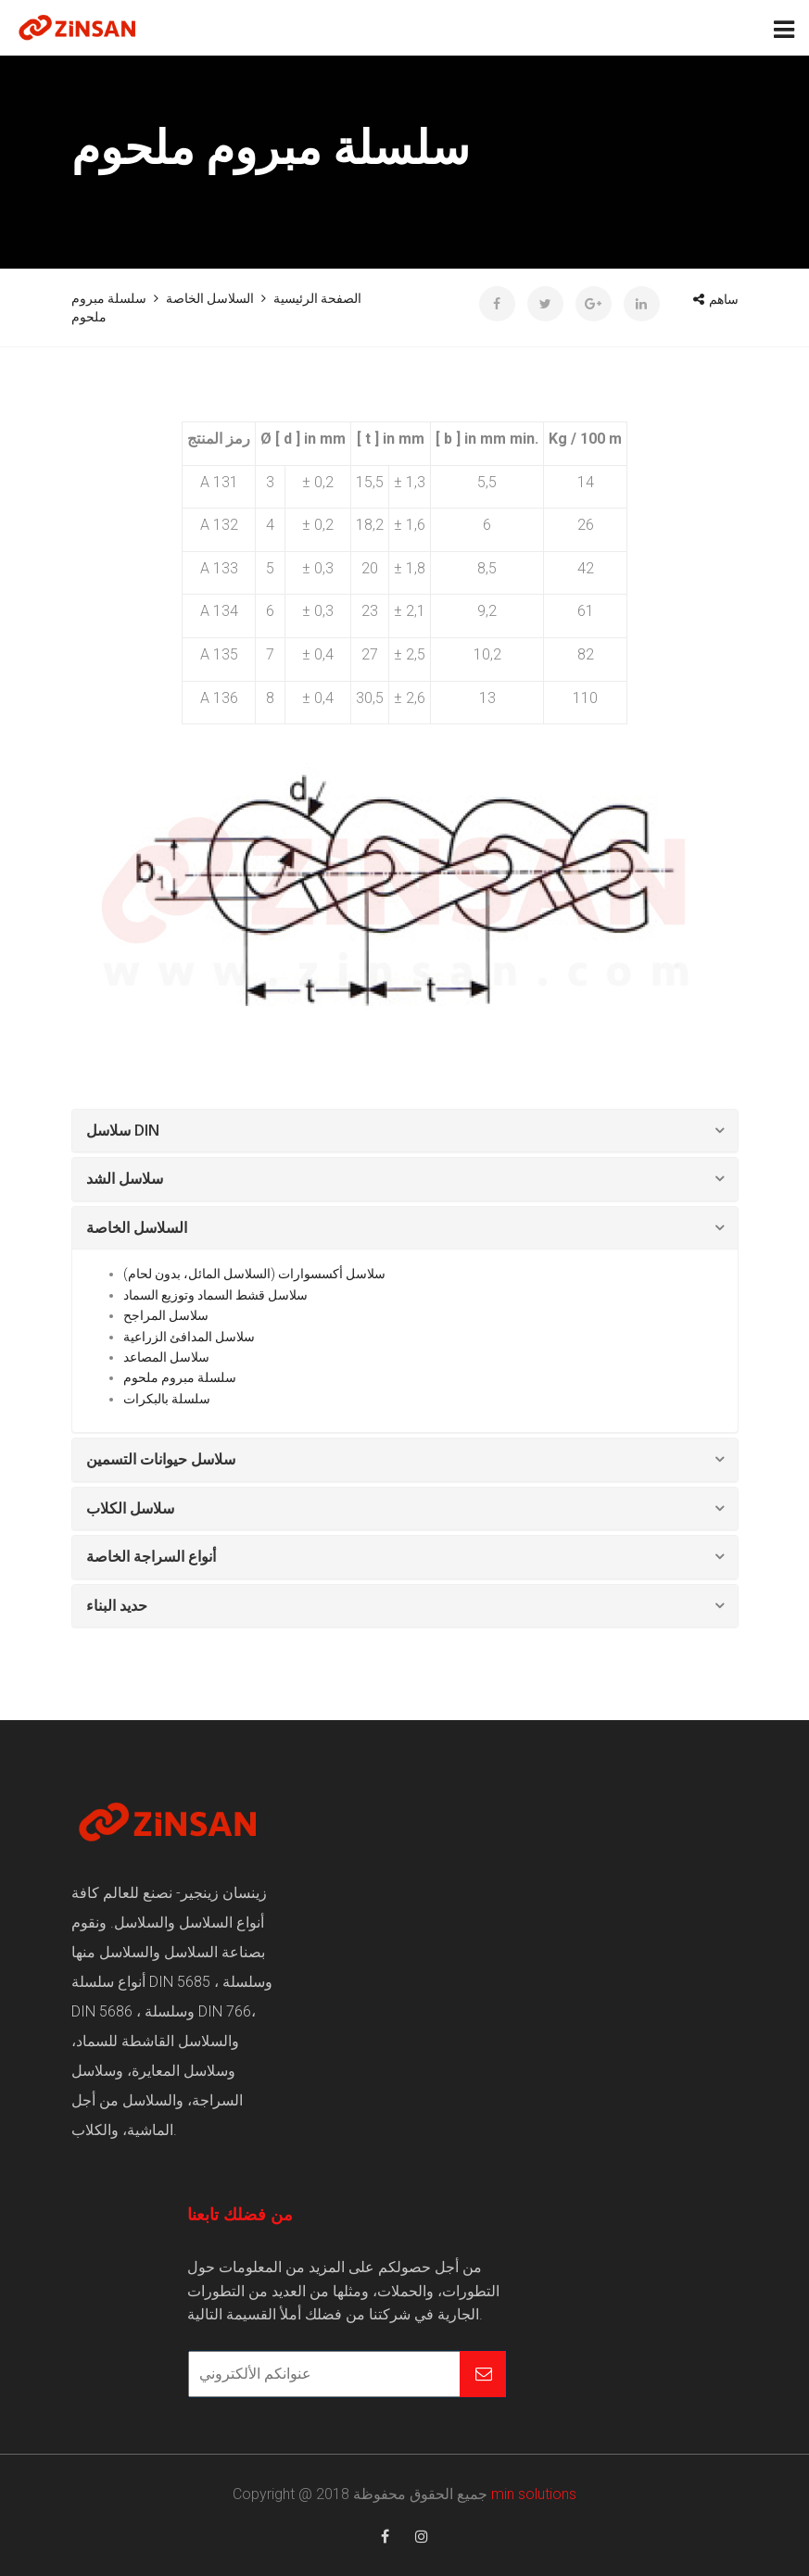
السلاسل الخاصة (136, 1227)
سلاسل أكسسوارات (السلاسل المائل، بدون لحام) (254, 1273)
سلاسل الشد (124, 1178)
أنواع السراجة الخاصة (151, 1556)
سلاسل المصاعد (166, 1357)
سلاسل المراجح (166, 1315)
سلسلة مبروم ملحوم (179, 1377)
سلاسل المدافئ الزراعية (189, 1336)
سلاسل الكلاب (130, 1508)
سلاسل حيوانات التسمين (160, 1459)
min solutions (533, 2494)
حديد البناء (116, 1605)
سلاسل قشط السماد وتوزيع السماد (215, 1295)
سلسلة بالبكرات (166, 1398)
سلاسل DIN (122, 1130)
